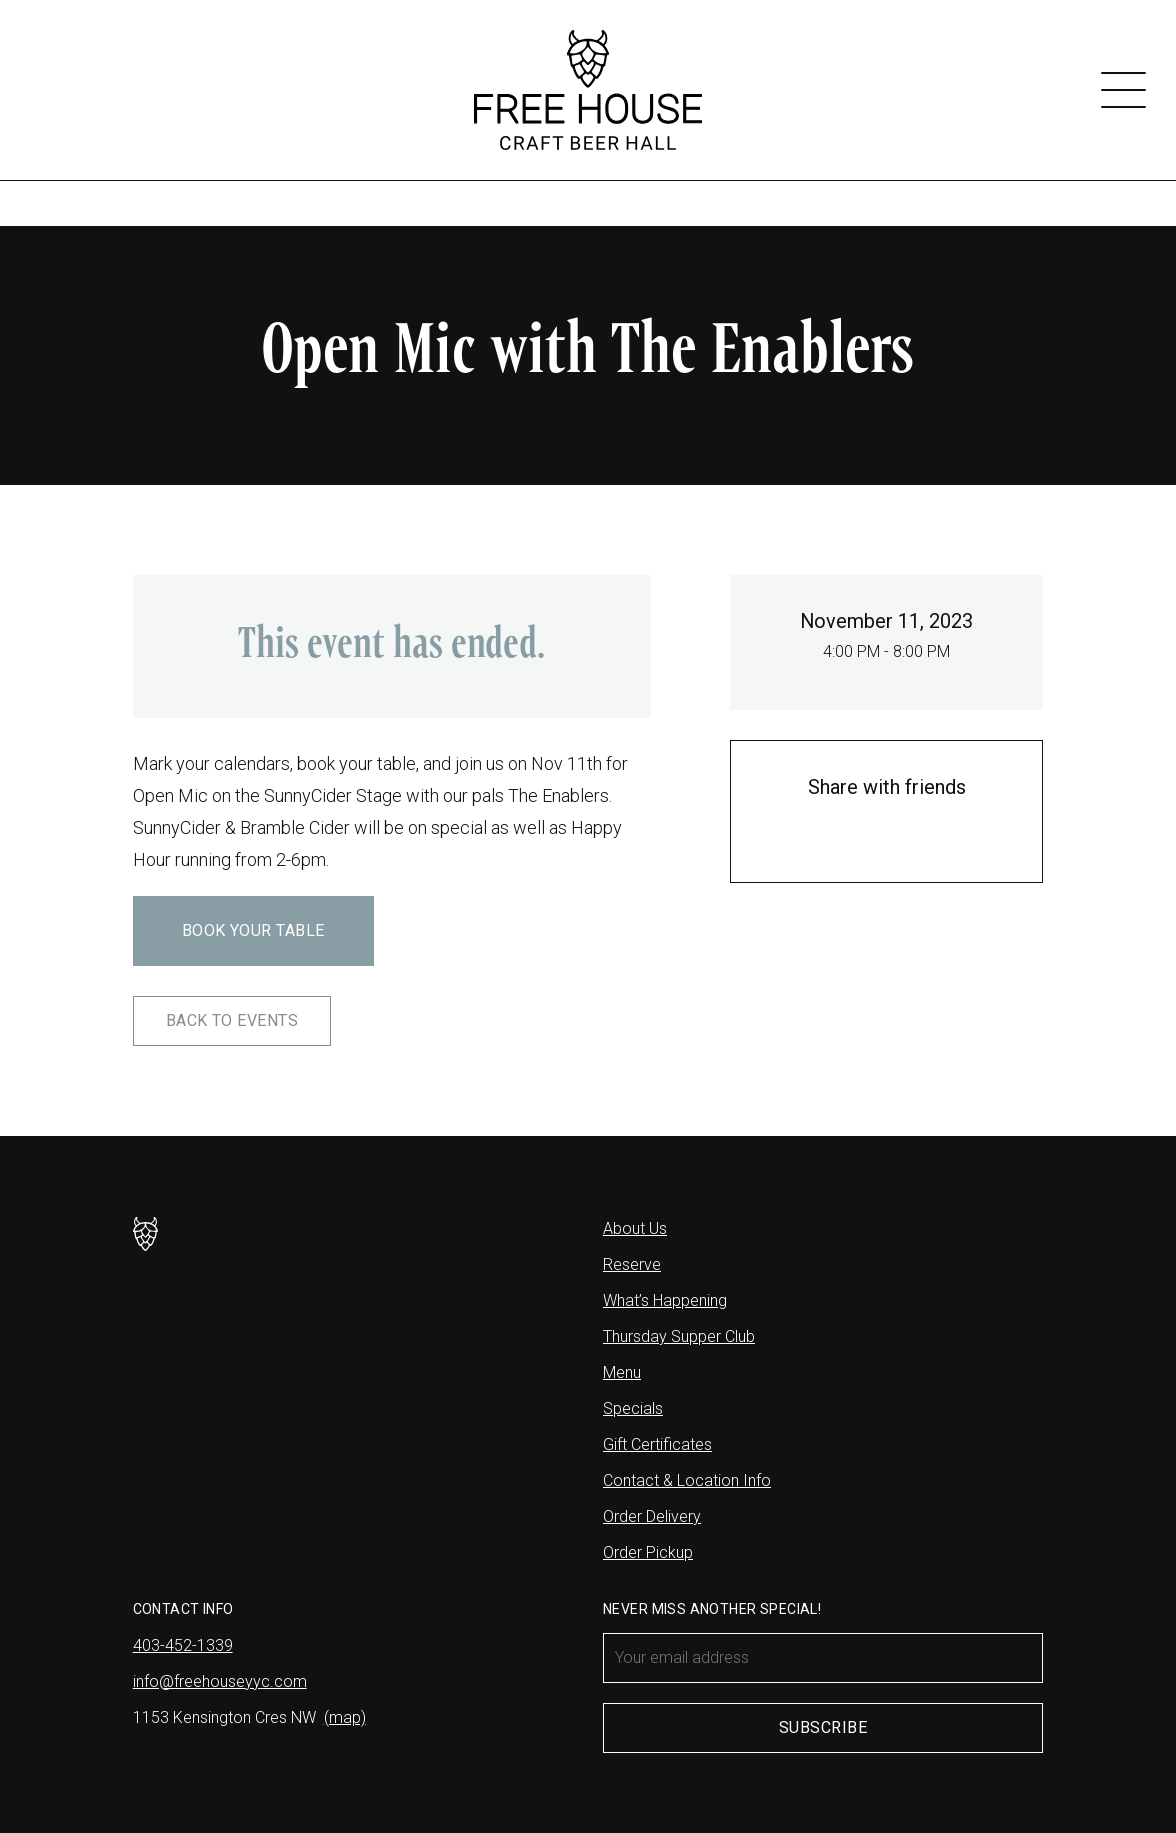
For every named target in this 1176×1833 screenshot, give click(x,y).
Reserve (632, 1264)
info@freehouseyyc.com (220, 1681)
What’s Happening (665, 1300)
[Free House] (587, 90)
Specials (633, 1408)
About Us (635, 1228)
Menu (622, 1372)
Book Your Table (253, 930)
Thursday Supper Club (679, 1336)
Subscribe (823, 1727)
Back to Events (232, 1020)
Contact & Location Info (687, 1480)
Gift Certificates (657, 1444)
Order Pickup (648, 1552)
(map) (345, 1717)
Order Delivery (652, 1516)
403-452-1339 (183, 1645)
